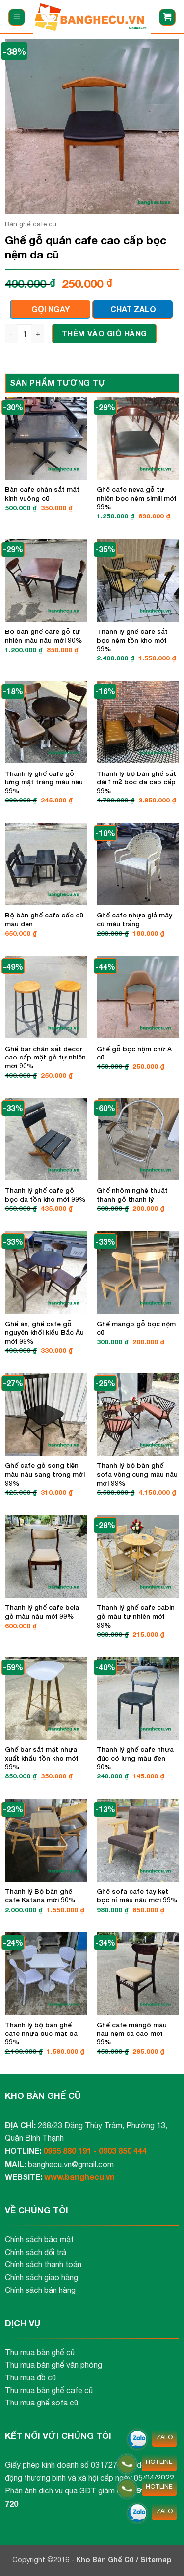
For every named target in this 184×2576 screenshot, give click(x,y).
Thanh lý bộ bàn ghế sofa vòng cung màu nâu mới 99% (137, 1474)
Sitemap (156, 2559)
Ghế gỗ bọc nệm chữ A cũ (134, 1053)
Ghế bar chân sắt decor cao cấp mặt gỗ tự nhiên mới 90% (45, 1057)
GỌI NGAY (50, 309)
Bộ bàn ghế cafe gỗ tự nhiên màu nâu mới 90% (43, 636)
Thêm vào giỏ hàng (104, 333)
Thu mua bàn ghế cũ (40, 2352)
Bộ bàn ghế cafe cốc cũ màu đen (44, 919)
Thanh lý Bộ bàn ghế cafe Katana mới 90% (40, 1896)
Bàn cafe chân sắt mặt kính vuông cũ (42, 494)
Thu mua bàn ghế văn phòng (53, 2364)
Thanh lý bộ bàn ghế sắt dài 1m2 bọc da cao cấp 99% (136, 782)
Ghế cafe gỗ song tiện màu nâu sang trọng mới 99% (45, 1474)
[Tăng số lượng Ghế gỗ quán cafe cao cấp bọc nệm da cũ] (38, 333)
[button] (16, 17)
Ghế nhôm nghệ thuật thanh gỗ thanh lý (132, 1194)
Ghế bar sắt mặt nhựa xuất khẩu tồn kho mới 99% (41, 1758)
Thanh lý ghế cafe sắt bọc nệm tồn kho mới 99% (132, 640)
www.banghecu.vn (79, 2176)
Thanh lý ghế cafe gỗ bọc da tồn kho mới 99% (45, 1194)
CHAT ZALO (133, 309)
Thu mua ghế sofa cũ (41, 2402)
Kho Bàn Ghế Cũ (106, 2559)
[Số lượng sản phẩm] (24, 333)
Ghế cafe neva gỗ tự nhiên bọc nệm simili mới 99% (136, 498)
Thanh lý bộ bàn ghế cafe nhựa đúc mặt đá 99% (41, 2033)
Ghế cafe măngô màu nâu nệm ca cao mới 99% (132, 2033)
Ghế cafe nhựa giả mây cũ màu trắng (134, 919)
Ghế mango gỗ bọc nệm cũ (136, 1328)
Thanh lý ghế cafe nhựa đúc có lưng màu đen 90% (135, 1758)
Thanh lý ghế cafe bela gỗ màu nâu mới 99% (42, 1611)
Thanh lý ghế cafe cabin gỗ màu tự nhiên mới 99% (136, 1616)
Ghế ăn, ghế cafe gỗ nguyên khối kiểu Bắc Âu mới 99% (44, 1332)
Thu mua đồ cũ (30, 2377)
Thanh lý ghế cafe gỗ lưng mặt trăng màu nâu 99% (44, 782)
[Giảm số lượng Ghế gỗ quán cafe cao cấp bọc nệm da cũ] (11, 333)
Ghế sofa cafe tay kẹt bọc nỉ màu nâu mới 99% (137, 1896)
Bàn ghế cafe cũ (30, 224)
